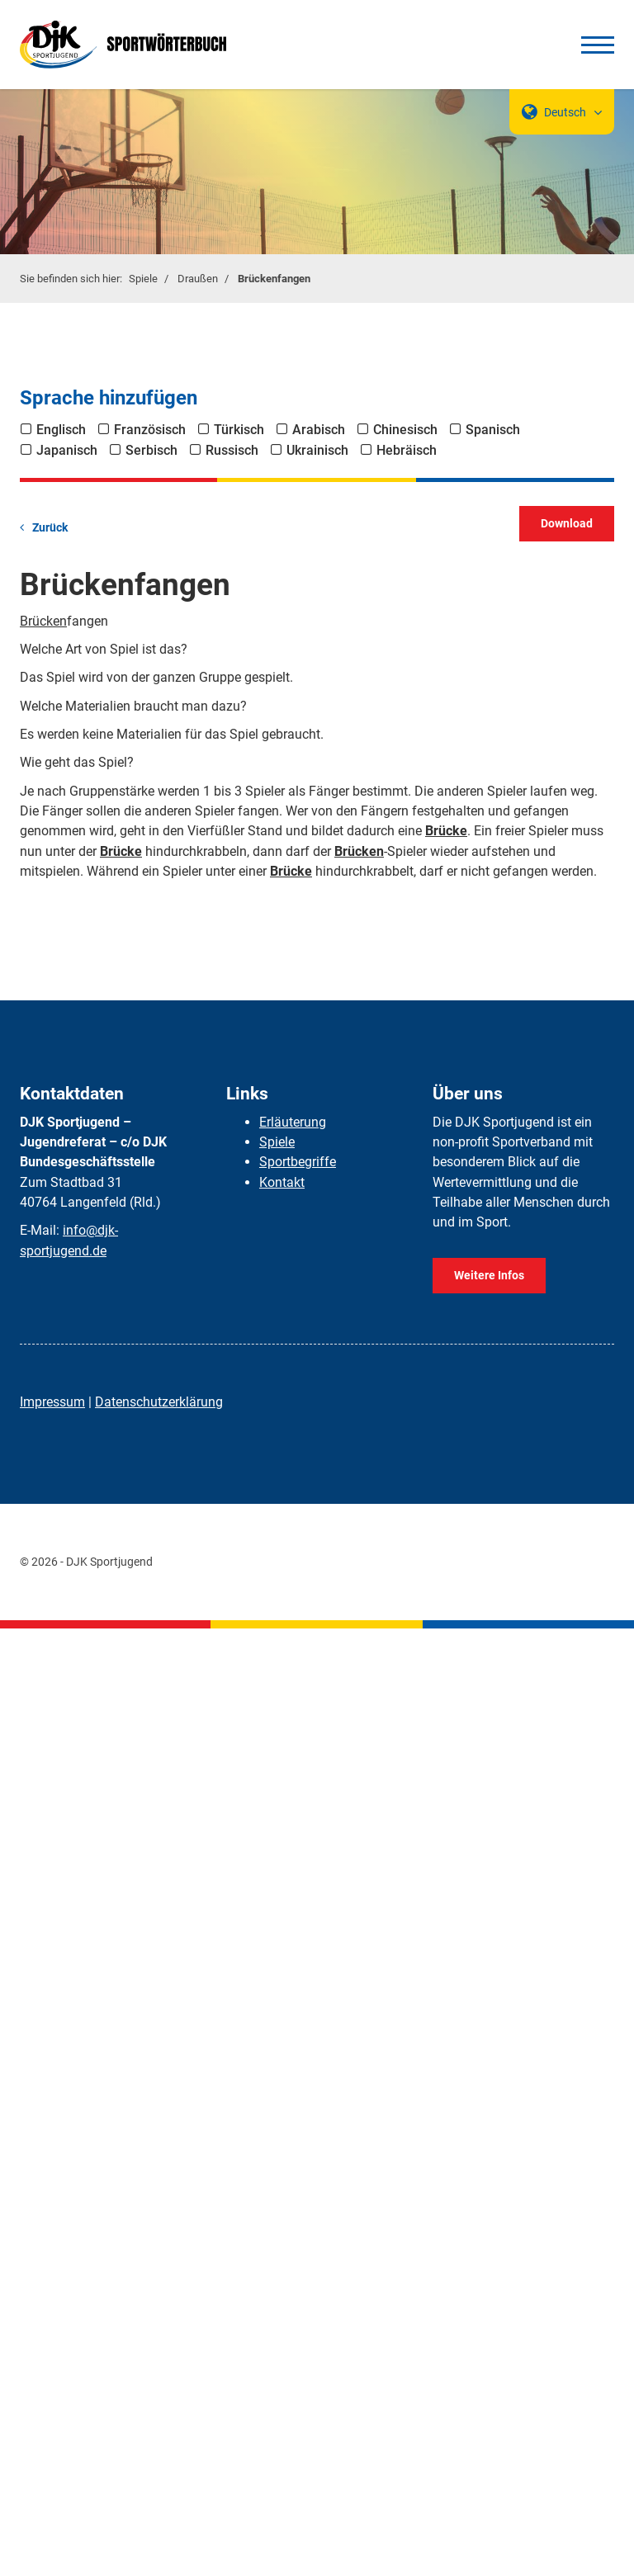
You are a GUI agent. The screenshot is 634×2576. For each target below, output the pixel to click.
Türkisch (239, 429)
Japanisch (66, 450)
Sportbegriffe (297, 1162)
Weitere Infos (489, 1276)
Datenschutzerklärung (159, 1402)
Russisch (232, 450)
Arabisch (318, 429)
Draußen (197, 278)
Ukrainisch (317, 450)
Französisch (150, 429)
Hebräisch (406, 450)
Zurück (50, 528)
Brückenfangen (274, 278)
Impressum (52, 1402)
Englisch (61, 429)
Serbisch (151, 450)
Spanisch (493, 429)
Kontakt (282, 1182)
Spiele (143, 278)
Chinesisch (405, 429)
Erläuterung (292, 1122)
